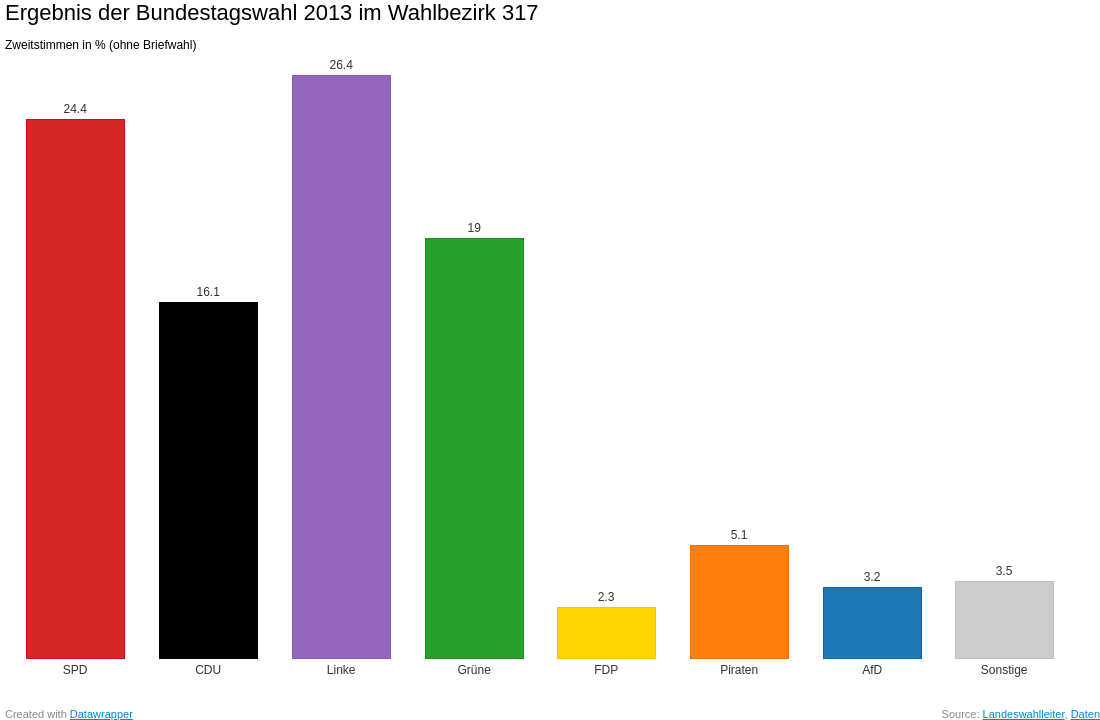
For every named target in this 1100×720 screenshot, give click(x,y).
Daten (1085, 714)
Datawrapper (101, 714)
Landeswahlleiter (1024, 714)
